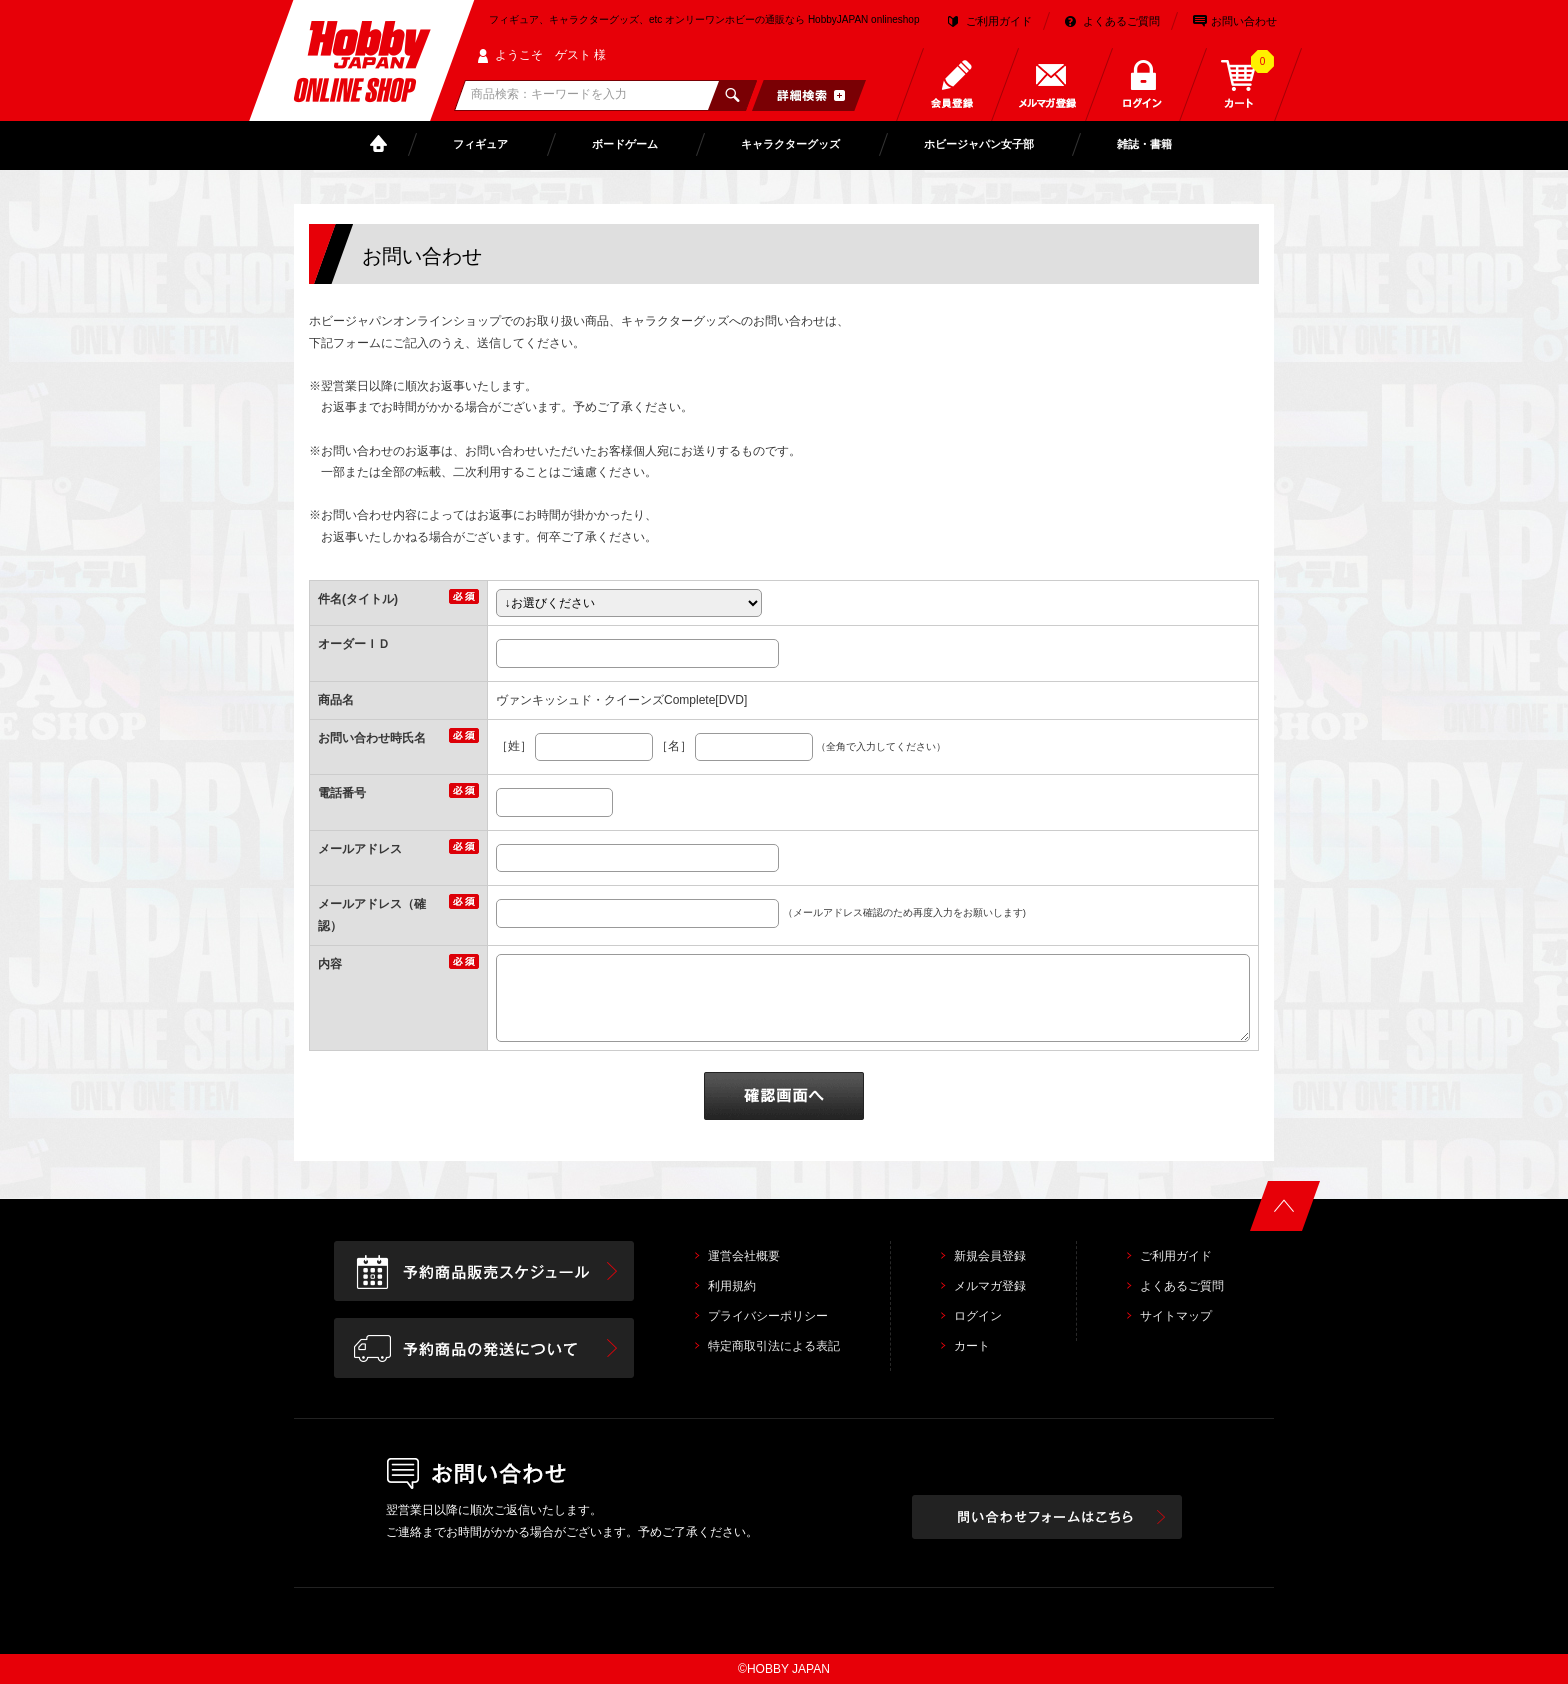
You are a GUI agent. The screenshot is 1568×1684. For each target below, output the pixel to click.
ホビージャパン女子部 (979, 144)
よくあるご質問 (1121, 21)
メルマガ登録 (990, 1286)
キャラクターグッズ (790, 144)
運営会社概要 (744, 1256)
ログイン (978, 1316)
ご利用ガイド (999, 21)
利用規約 (732, 1286)
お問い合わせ (1244, 21)
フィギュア (480, 144)
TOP (383, 144)
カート (972, 1346)
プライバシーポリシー (768, 1316)
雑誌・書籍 (1144, 144)
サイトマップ (1176, 1316)
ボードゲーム (625, 144)
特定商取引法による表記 (774, 1346)
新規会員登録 (990, 1256)
